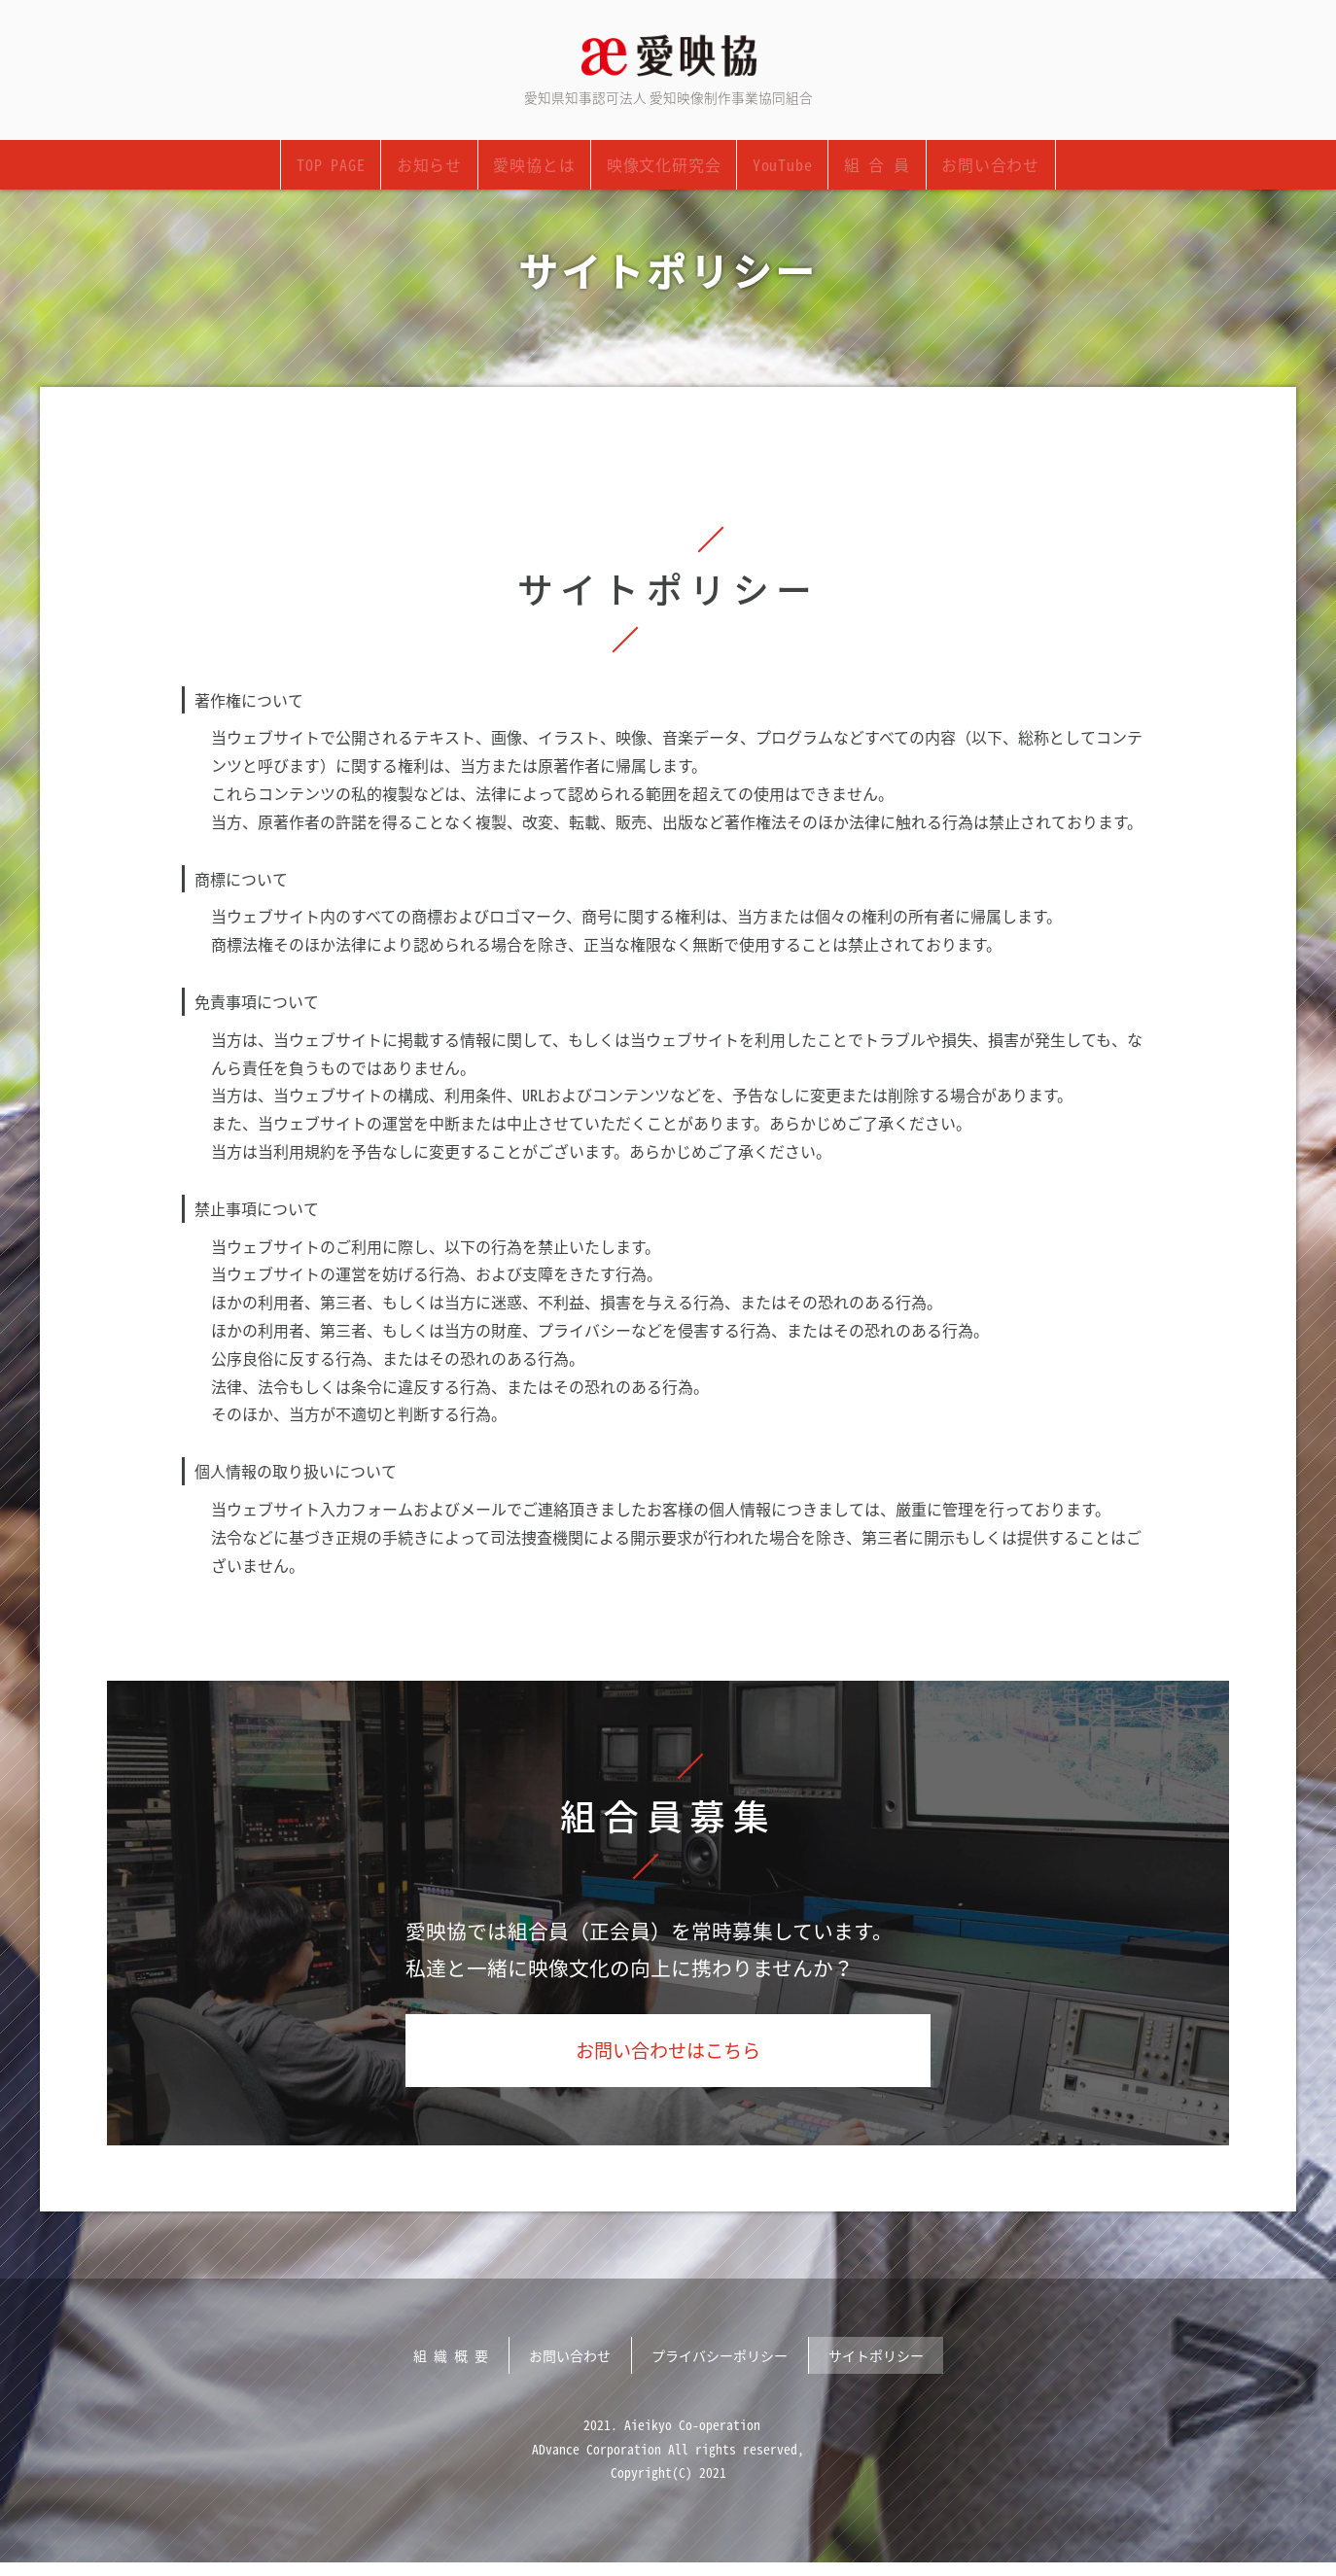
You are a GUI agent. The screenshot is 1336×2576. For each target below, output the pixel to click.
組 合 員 (874, 168)
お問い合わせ (986, 168)
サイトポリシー (876, 2366)
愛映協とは (536, 168)
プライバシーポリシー (719, 2366)
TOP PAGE (334, 168)
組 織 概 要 (450, 2366)
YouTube (781, 168)
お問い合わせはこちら (668, 2057)
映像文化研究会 (664, 168)
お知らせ (432, 168)
